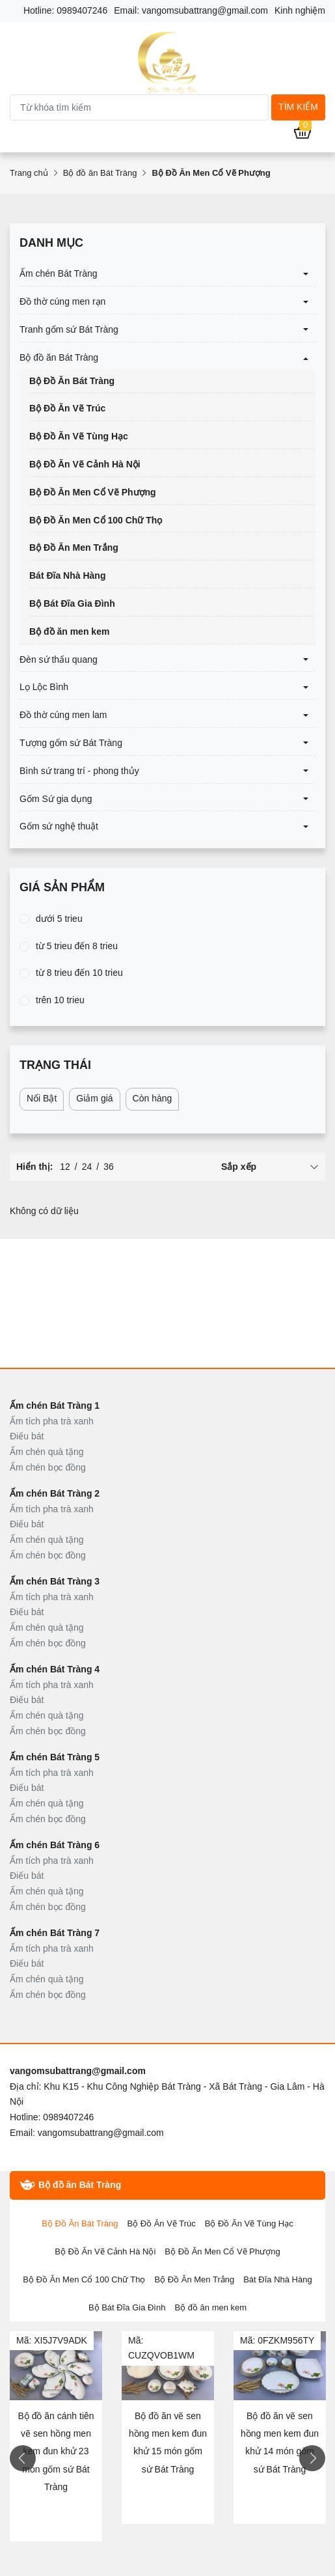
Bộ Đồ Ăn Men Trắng (73, 547)
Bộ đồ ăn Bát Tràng (100, 173)
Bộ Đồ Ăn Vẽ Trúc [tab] (161, 2223)
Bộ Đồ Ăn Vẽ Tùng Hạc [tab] (249, 2223)
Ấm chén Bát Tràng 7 (55, 1933)
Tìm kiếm (298, 107)
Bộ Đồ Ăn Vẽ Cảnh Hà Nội (85, 464)
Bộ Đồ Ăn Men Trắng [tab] (194, 2279)
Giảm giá (94, 1098)
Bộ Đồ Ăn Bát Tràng (71, 381)
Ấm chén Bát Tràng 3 (55, 1581)
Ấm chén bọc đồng (48, 1467)
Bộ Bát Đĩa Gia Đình (72, 603)
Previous (23, 2458)
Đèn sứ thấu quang (59, 659)
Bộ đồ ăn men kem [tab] (210, 2307)
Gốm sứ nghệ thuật (59, 826)
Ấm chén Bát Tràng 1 (55, 1405)
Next (312, 2458)
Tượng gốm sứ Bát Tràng (71, 743)
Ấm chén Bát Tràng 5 (55, 1757)
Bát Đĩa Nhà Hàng (67, 575)
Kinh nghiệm (300, 10)
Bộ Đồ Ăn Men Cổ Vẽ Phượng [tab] (222, 2251)
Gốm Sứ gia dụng (56, 799)
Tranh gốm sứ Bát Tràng (69, 329)
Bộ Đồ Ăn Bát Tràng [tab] (80, 2223)
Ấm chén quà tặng (47, 1452)
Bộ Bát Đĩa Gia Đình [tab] (127, 2307)
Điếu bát (27, 1436)
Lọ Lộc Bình (44, 687)
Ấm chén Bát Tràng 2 (55, 1493)
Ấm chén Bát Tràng (59, 273)
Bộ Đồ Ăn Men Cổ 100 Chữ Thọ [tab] (84, 2279)
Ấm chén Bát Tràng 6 (55, 1845)
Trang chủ (29, 173)
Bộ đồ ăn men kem (69, 631)
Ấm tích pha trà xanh (52, 1421)
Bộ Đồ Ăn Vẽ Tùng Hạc (78, 436)
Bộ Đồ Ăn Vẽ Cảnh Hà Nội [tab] (105, 2251)
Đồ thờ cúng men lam (63, 715)
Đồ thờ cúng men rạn (62, 301)
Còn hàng (152, 1098)
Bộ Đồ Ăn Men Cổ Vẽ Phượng (92, 492)
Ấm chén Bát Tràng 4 (55, 1669)
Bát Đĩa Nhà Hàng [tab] (277, 2279)
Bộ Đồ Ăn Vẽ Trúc (67, 408)
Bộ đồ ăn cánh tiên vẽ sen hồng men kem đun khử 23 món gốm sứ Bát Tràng (56, 2451)
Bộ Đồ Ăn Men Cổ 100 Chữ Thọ (95, 520)
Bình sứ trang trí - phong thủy (79, 771)
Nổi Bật (42, 1098)
